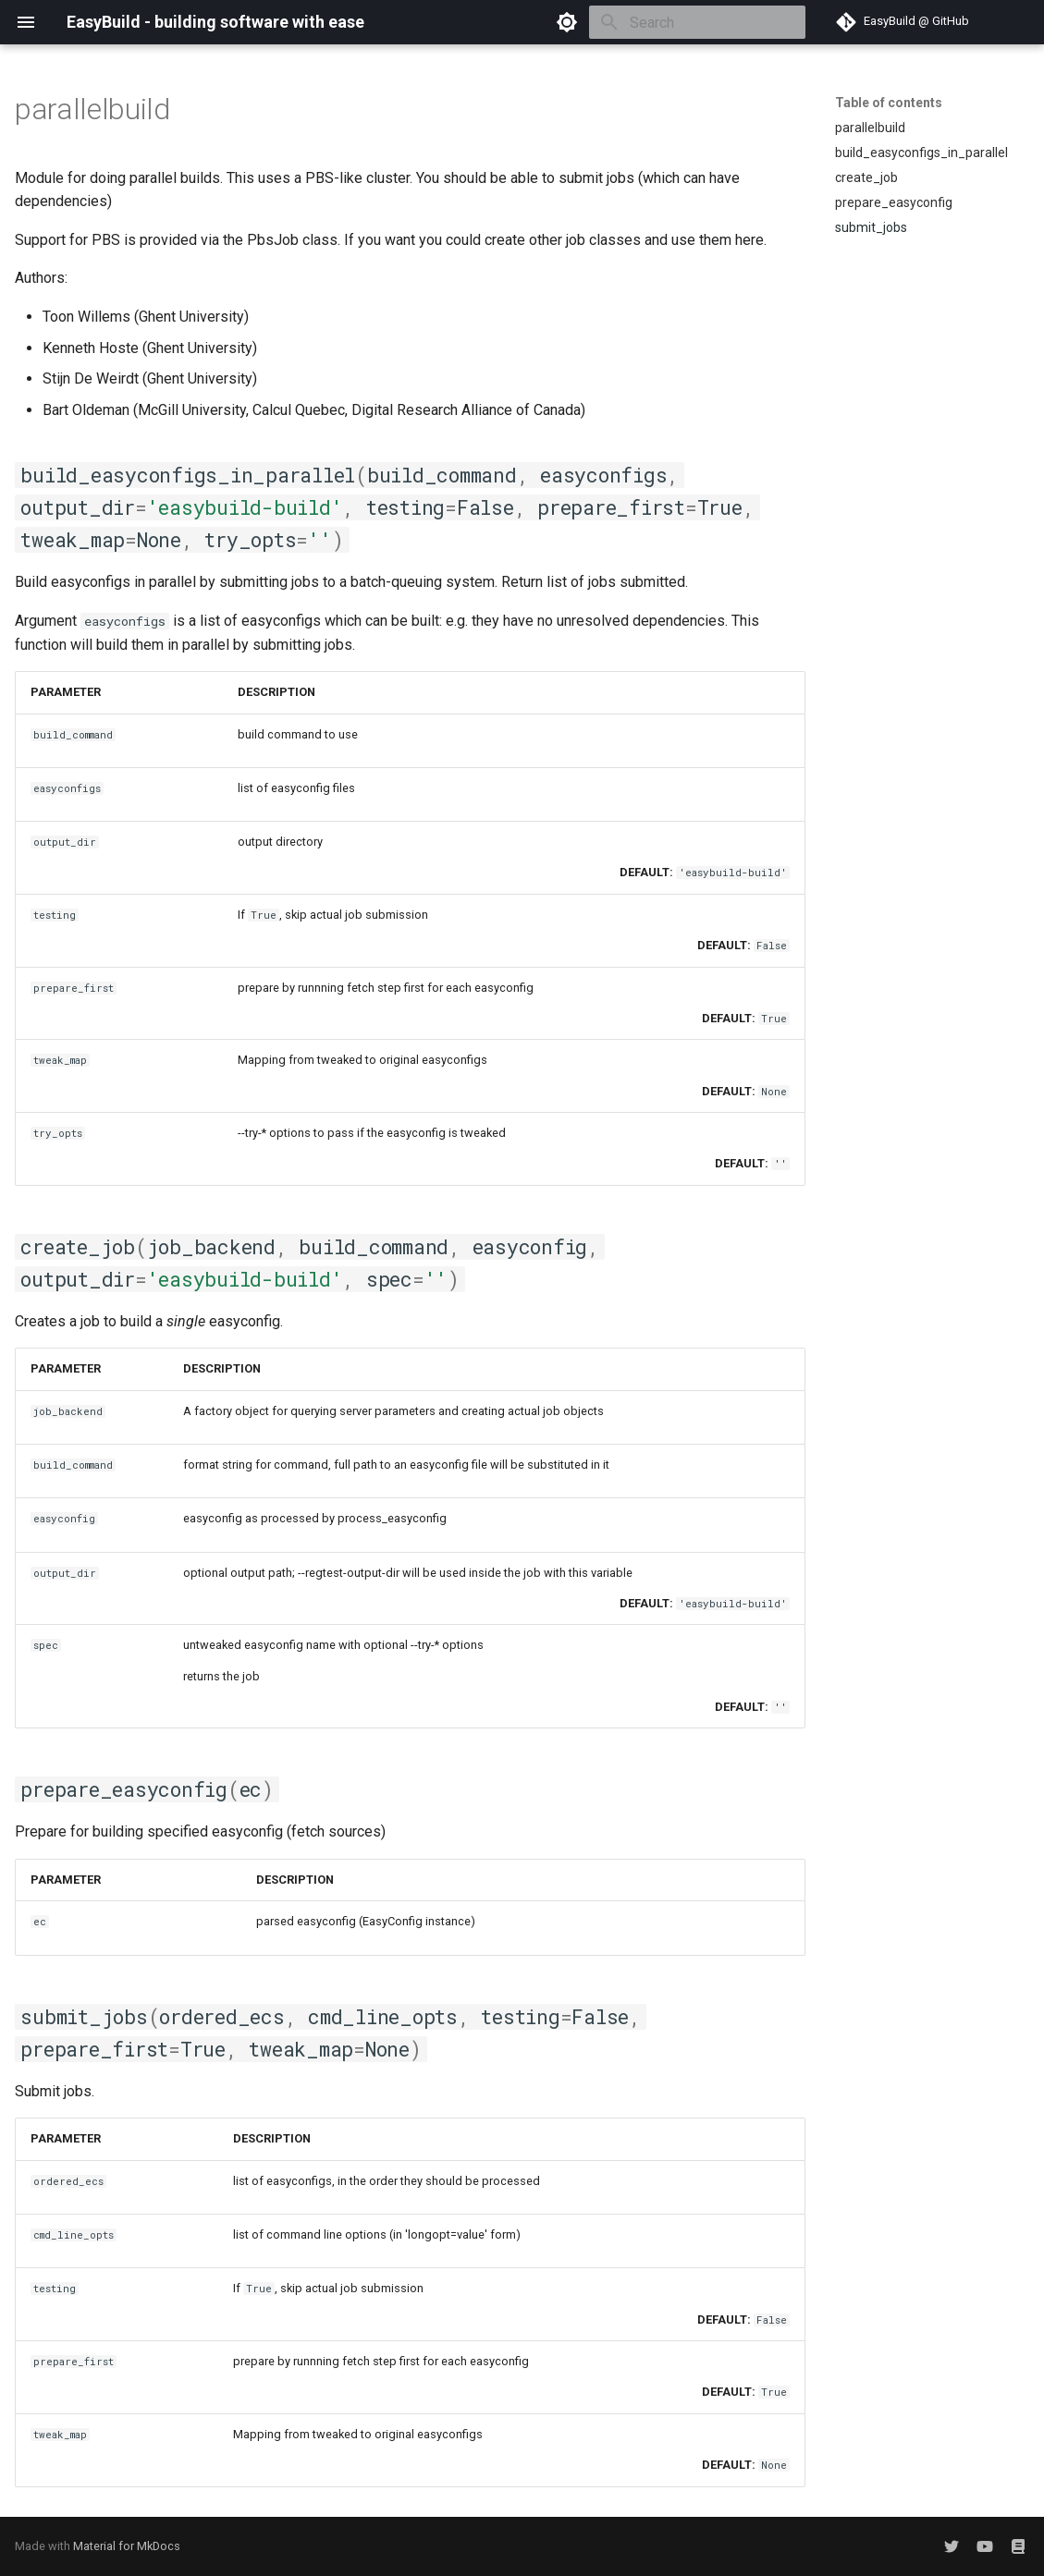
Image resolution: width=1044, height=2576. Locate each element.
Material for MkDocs (126, 2546)
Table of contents (888, 102)
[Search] (697, 22)
